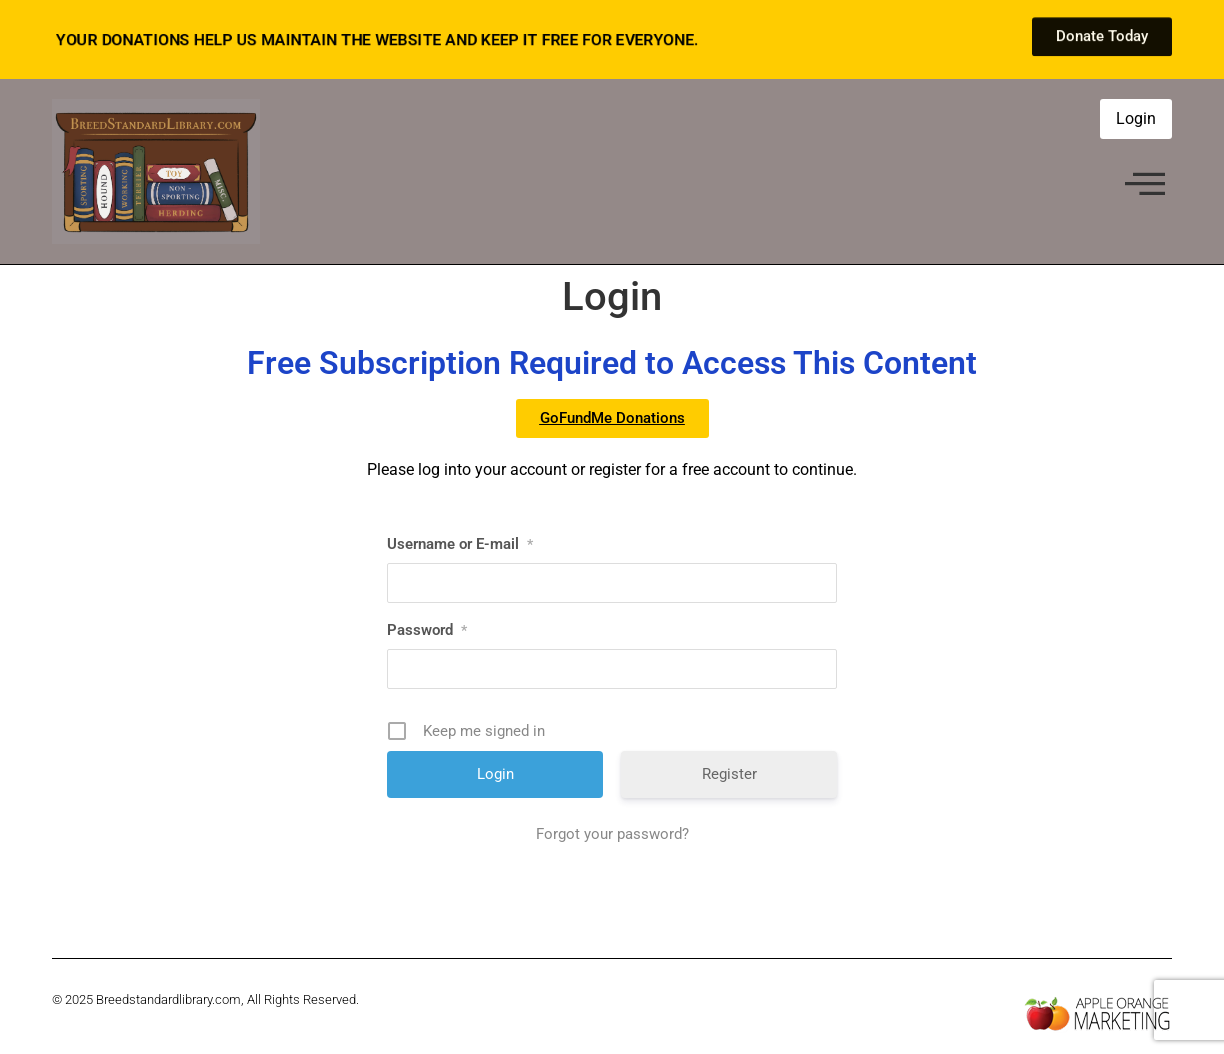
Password (427, 630)
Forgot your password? (612, 834)
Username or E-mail (460, 544)
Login (1136, 118)
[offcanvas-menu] (1145, 185)
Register (729, 774)
